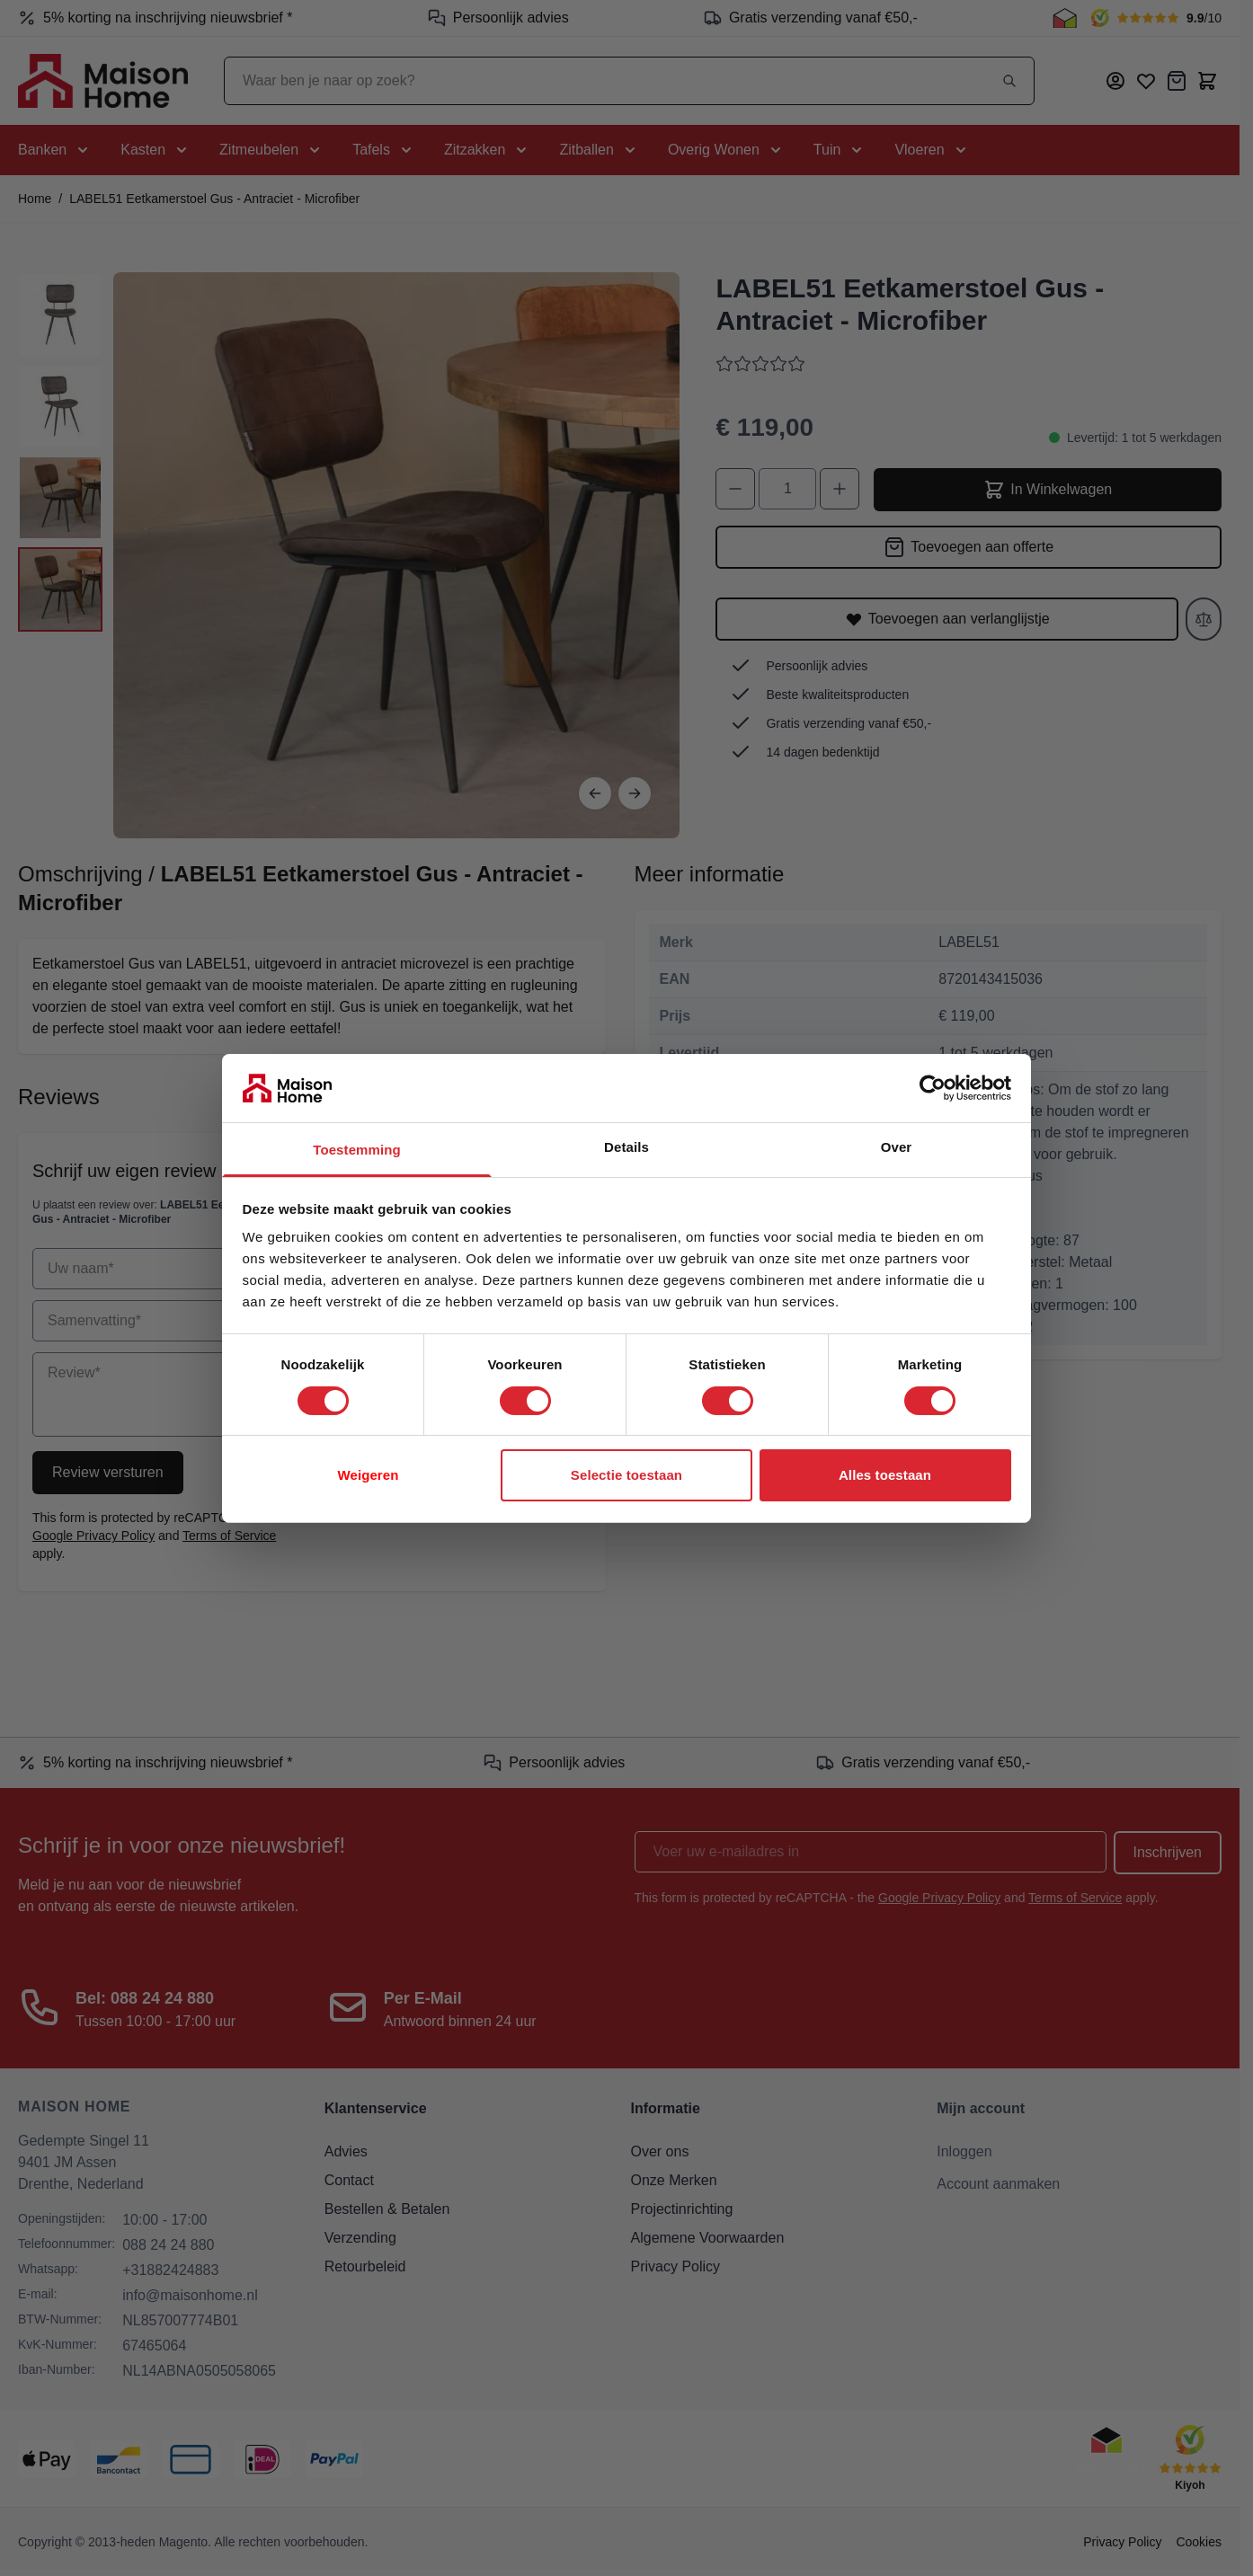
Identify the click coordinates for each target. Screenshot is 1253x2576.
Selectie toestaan (626, 1475)
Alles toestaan (885, 1475)
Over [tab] (896, 1147)
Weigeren (367, 1475)
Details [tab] (626, 1147)
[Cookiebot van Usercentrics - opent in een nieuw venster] (932, 1088)
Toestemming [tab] (357, 1149)
